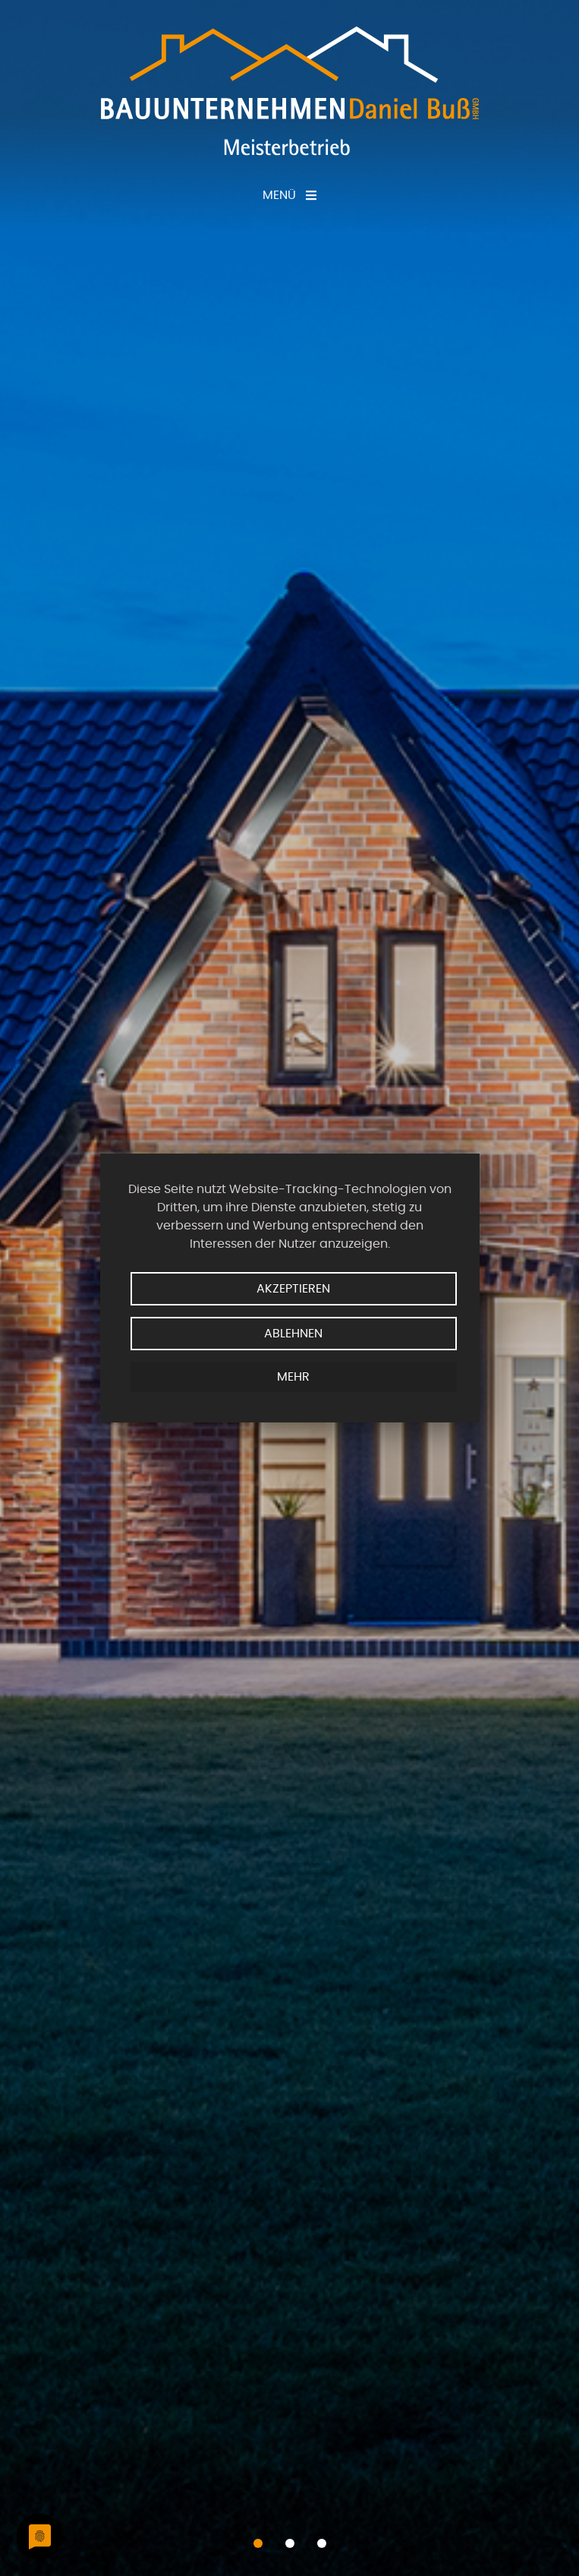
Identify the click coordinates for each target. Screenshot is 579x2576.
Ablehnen (293, 1333)
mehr (293, 1377)
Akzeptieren (293, 1289)
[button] (258, 2543)
